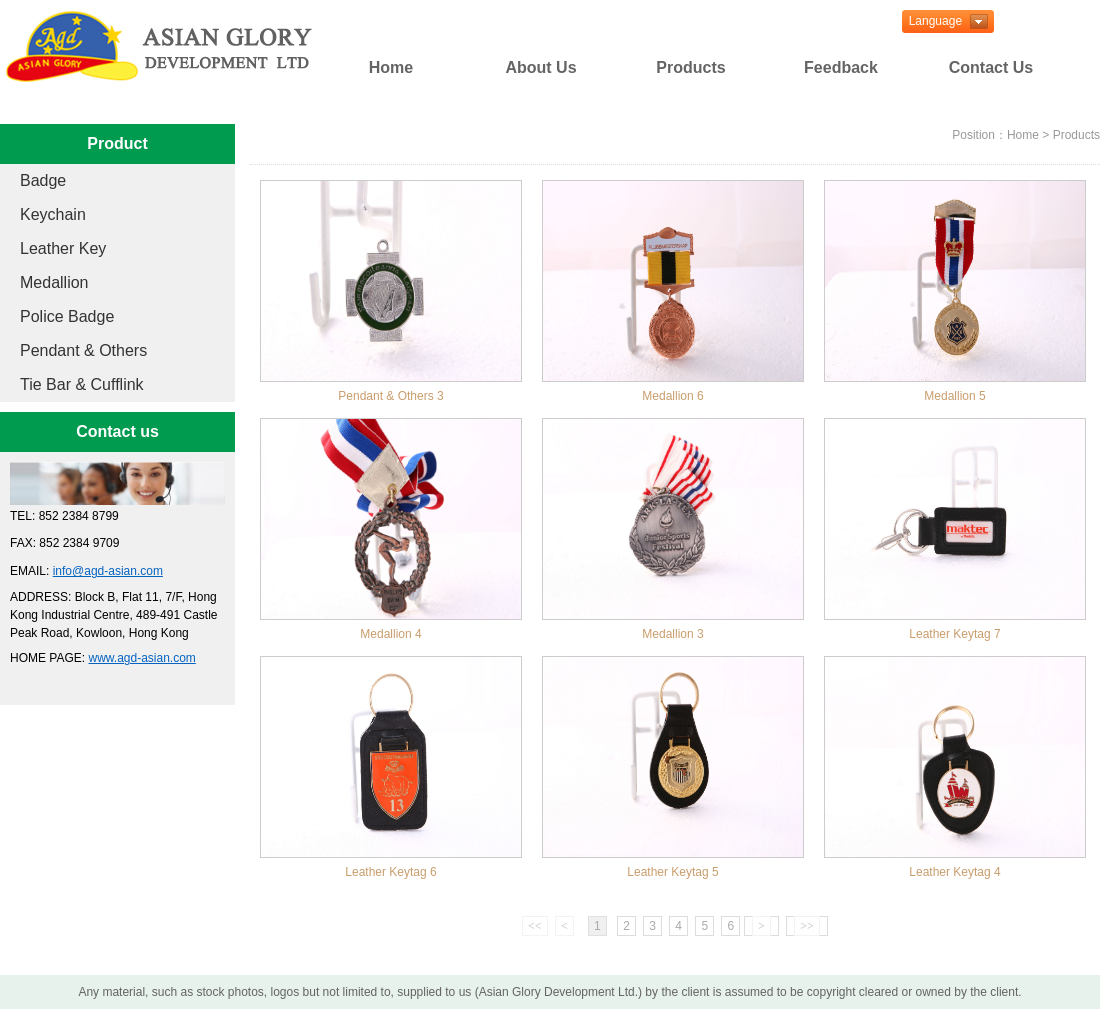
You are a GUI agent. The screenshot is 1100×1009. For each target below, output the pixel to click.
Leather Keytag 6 (390, 872)
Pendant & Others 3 (390, 396)
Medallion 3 (672, 634)
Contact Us (991, 67)
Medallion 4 (390, 634)
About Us (540, 67)
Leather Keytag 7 (954, 634)
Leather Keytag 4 (954, 872)
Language (932, 21)
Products (690, 67)
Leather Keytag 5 (672, 872)
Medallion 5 (954, 396)
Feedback (841, 67)
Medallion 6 (672, 396)
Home (391, 67)
